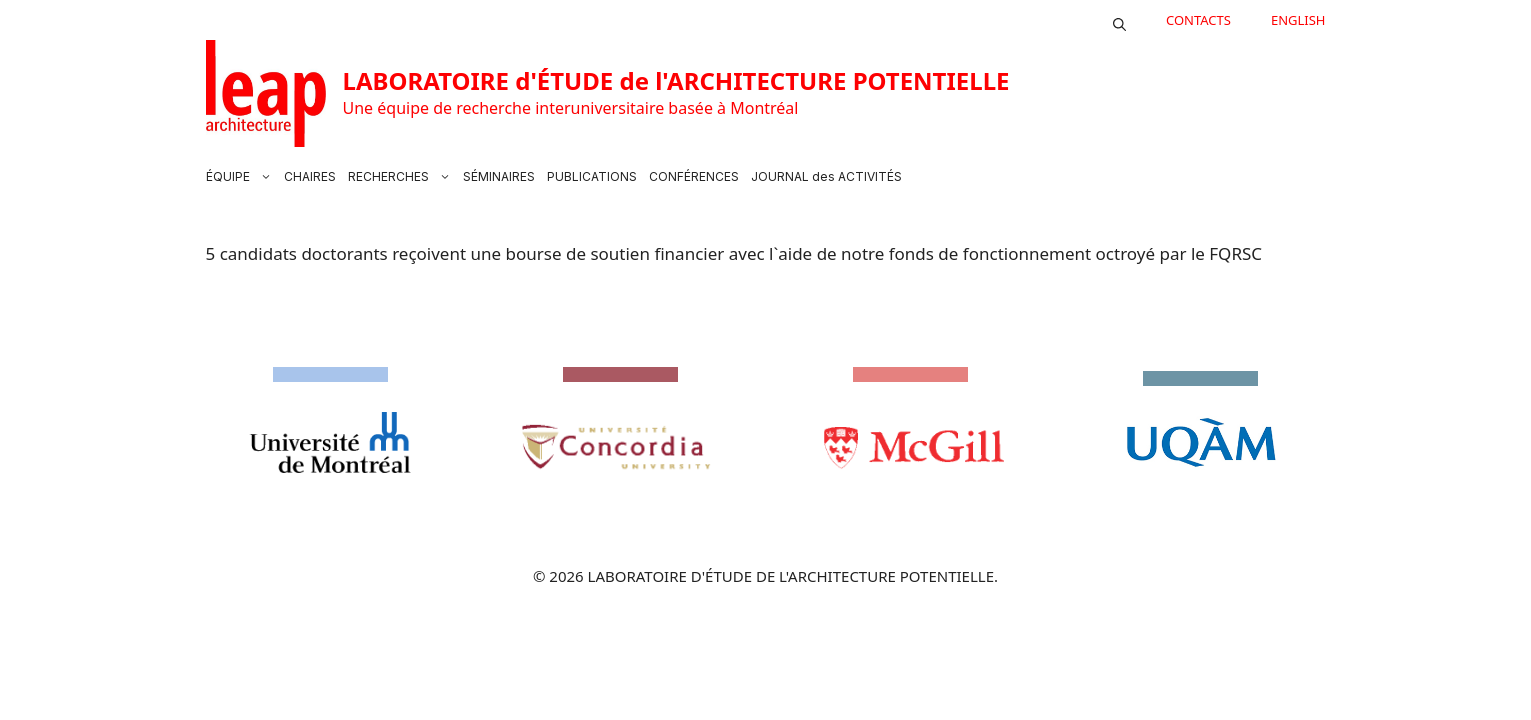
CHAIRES (310, 176)
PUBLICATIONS (592, 176)
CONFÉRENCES (694, 176)
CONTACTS (1198, 20)
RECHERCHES (402, 177)
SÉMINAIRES (499, 176)
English (1298, 20)
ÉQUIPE (242, 177)
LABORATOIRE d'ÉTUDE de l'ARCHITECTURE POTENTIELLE (676, 80)
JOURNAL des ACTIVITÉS (826, 176)
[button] (1119, 20)
